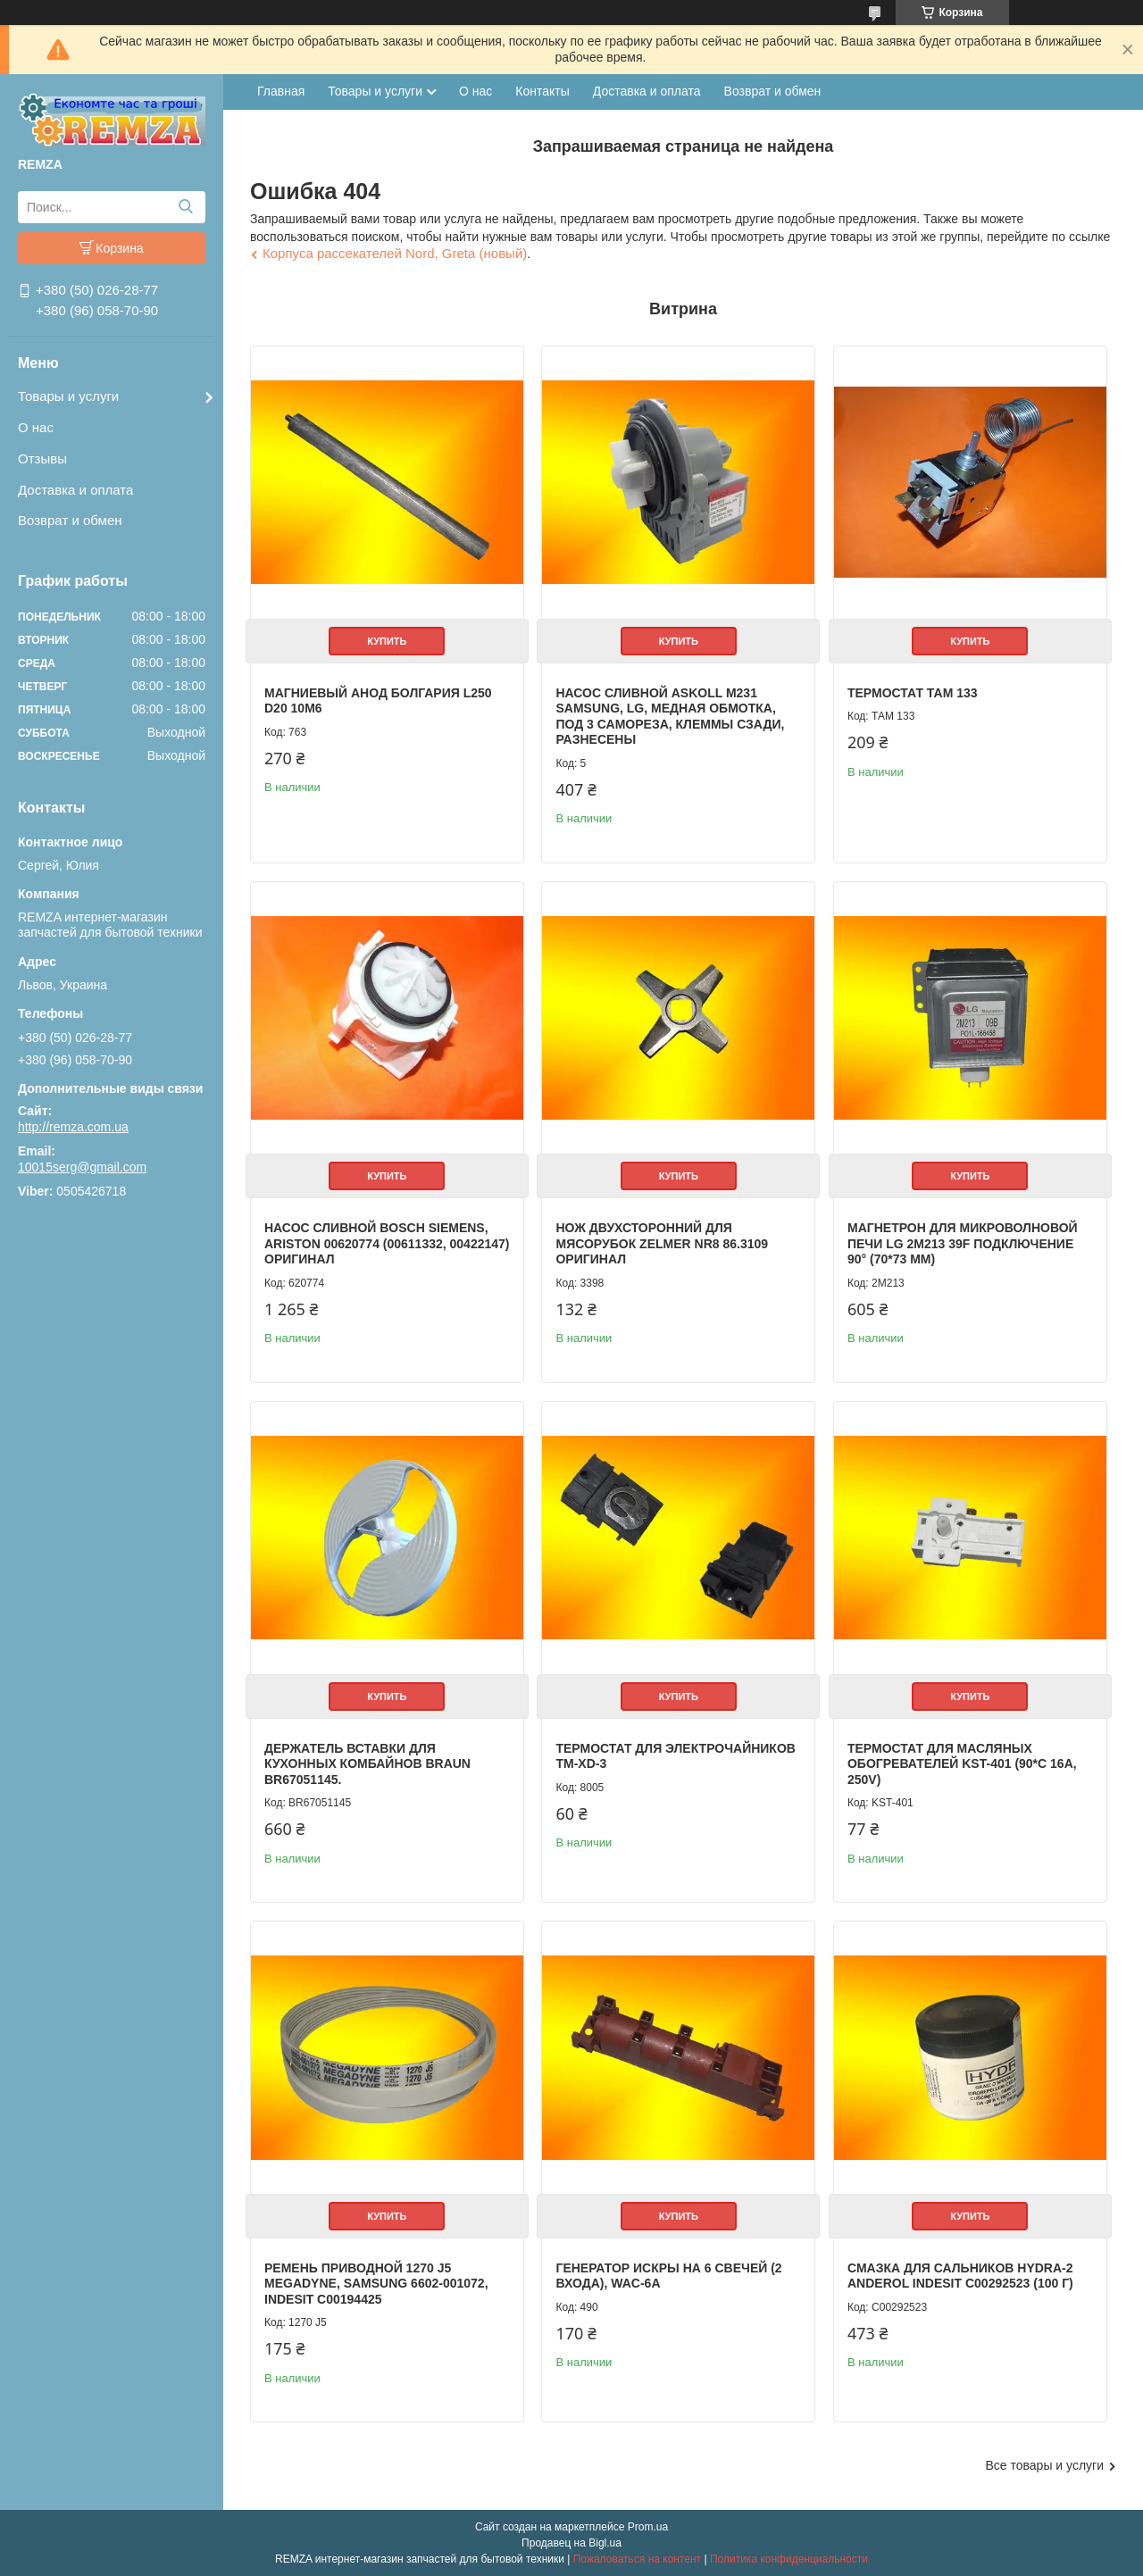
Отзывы (42, 458)
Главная (281, 91)
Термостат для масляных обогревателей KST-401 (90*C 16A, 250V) (962, 1764)
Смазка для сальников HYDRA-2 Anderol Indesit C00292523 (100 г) (960, 2276)
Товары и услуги (68, 396)
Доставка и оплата (75, 489)
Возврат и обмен (70, 520)
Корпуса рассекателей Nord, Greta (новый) (395, 253)
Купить (386, 641)
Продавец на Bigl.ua (571, 2543)
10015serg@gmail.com (82, 1167)
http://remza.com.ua (73, 1127)
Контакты (542, 91)
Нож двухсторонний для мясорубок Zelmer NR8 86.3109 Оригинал (661, 1243)
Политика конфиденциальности (789, 2559)
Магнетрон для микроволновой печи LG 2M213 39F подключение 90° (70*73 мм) (962, 1243)
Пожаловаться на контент (637, 2559)
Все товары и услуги (1044, 2465)
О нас (36, 427)
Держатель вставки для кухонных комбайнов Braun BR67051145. (367, 1764)
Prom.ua (648, 2527)
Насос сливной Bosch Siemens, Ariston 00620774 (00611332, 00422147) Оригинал (387, 1243)
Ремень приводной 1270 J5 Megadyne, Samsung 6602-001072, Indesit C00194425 (376, 2283)
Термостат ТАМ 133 (912, 693)
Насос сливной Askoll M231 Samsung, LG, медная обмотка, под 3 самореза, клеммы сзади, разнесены (669, 716)
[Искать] (185, 207)
